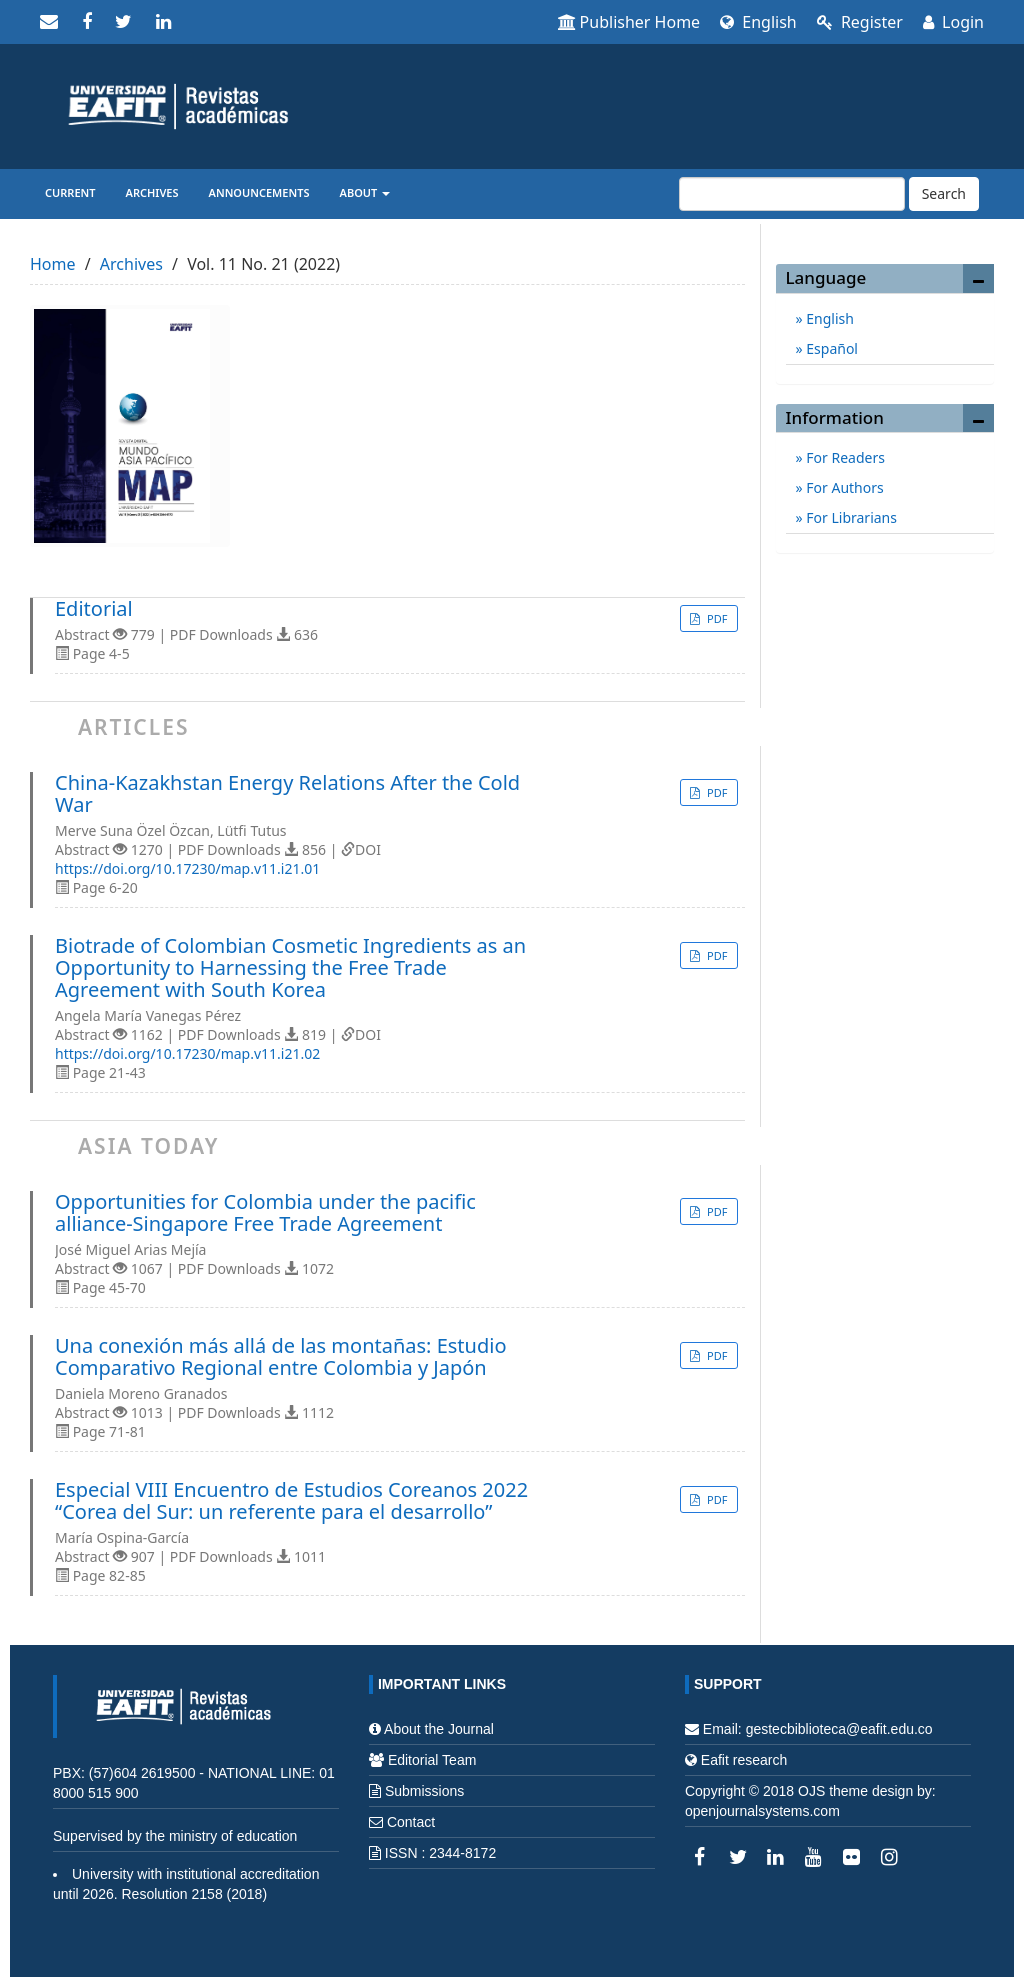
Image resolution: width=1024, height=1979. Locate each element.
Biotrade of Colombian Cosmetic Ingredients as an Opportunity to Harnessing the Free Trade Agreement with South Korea (290, 968)
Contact (411, 1822)
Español (830, 348)
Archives (152, 192)
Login (953, 22)
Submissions (424, 1791)
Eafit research (744, 1760)
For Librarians (850, 517)
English (758, 22)
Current (70, 192)
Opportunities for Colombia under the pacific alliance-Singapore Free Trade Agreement (265, 1213)
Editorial (94, 609)
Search (944, 193)
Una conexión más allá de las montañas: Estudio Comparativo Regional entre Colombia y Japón (281, 1357)
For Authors (843, 487)
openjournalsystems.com (762, 1811)
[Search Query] (792, 194)
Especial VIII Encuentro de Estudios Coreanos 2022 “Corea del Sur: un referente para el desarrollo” (291, 1501)
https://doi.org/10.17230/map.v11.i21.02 (187, 1053)
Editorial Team (432, 1760)
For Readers (844, 457)
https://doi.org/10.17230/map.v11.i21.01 (187, 868)
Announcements (259, 192)
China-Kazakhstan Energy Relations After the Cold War (287, 794)
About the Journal (439, 1729)
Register (860, 22)
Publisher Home (629, 22)
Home (53, 264)
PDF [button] (715, 618)
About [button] (365, 192)
